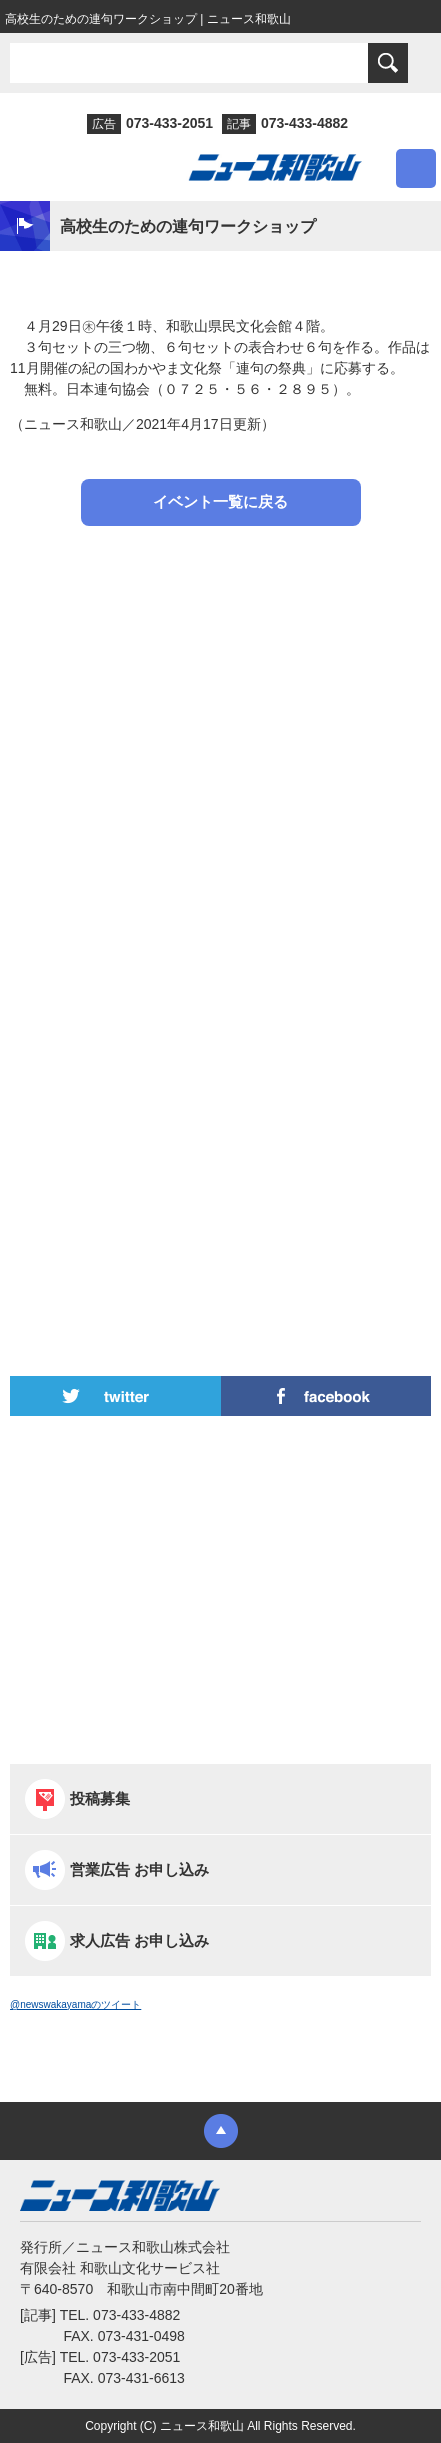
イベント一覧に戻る (220, 501)
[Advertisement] (220, 725)
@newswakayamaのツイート (75, 2004)
